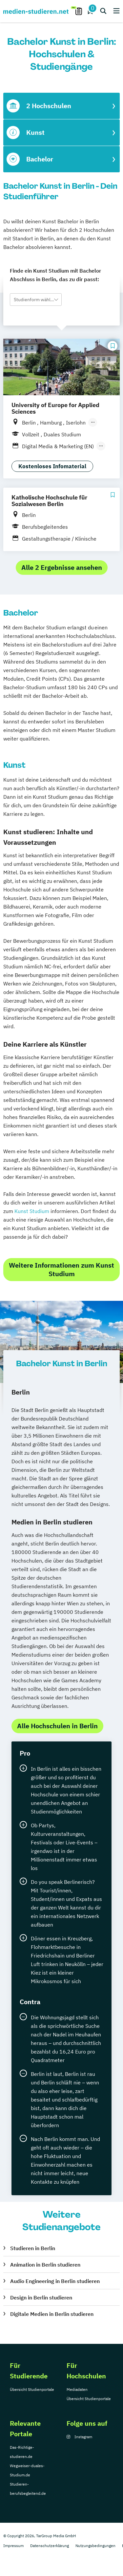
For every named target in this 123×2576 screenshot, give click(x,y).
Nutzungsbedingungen (95, 2545)
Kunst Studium (31, 1211)
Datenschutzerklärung (49, 2545)
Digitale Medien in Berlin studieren (51, 2314)
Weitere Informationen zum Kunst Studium (61, 1269)
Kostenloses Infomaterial (52, 466)
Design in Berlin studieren (41, 2297)
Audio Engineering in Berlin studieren (55, 2281)
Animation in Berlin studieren (45, 2264)
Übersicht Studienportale (32, 2389)
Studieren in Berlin (32, 2248)
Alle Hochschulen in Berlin (57, 1725)
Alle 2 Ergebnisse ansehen (61, 567)
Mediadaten (77, 2389)
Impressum (13, 2545)
